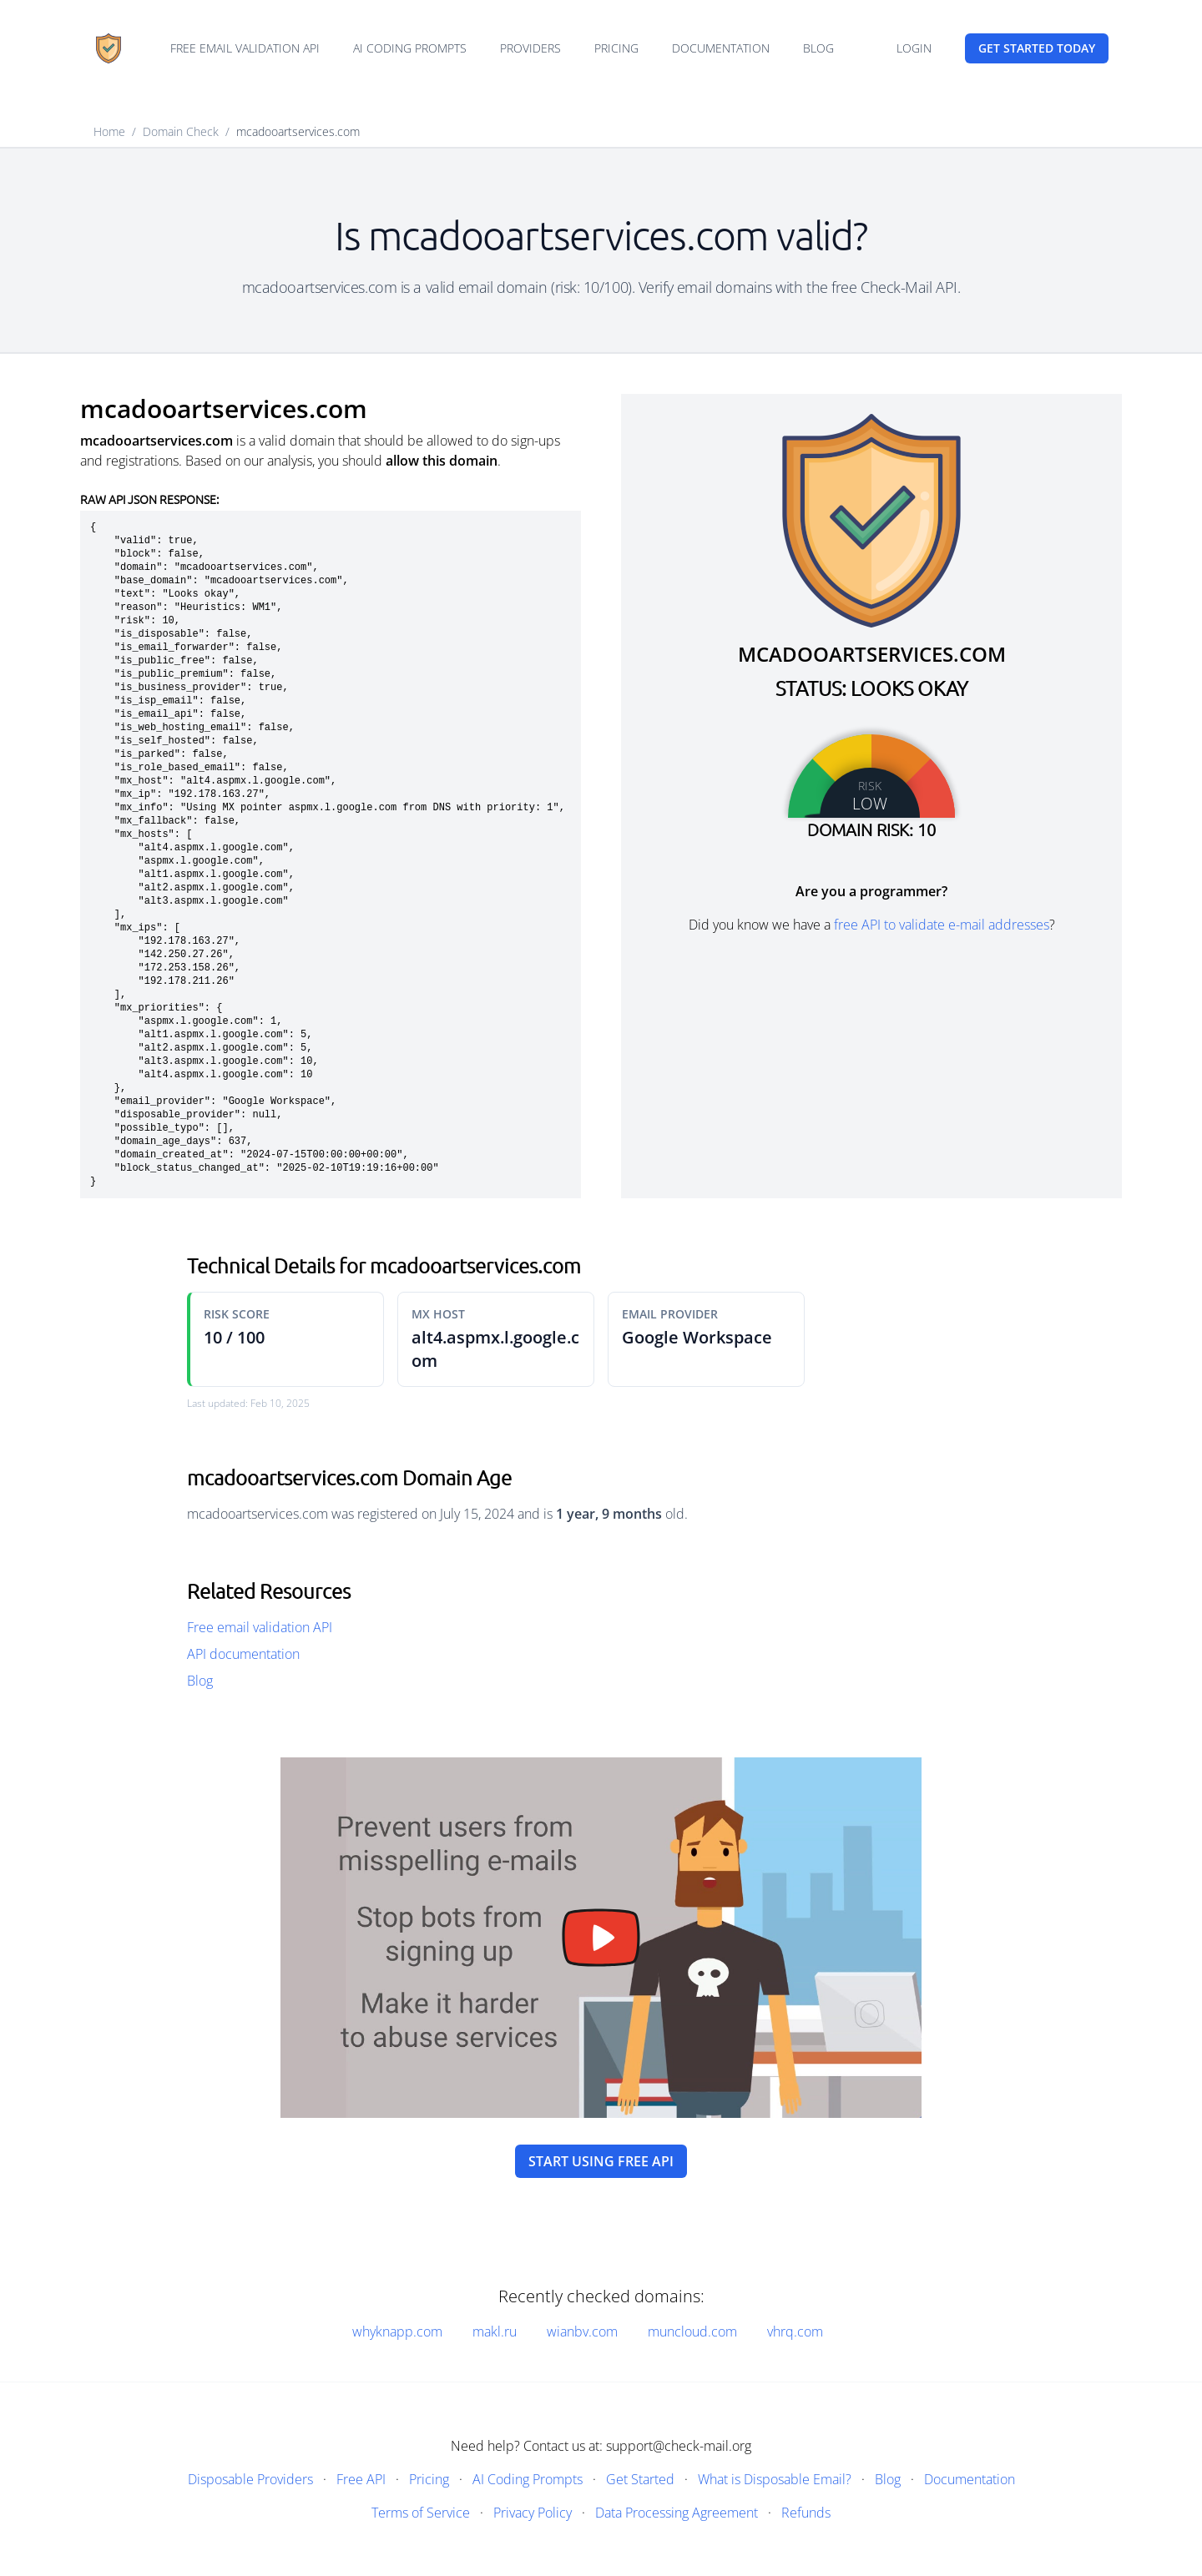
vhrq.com (795, 2331)
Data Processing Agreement (676, 2512)
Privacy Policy (532, 2512)
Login (914, 48)
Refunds (806, 2512)
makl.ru (494, 2331)
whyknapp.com (397, 2331)
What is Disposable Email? (774, 2479)
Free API (361, 2479)
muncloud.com (692, 2331)
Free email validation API (245, 48)
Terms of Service (420, 2512)
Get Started (640, 2479)
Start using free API (601, 2161)
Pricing (616, 48)
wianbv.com (582, 2331)
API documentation (243, 1654)
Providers (530, 48)
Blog (818, 48)
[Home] (108, 48)
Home (109, 131)
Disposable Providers (250, 2479)
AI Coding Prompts (410, 48)
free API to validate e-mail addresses (941, 924)
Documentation (721, 48)
